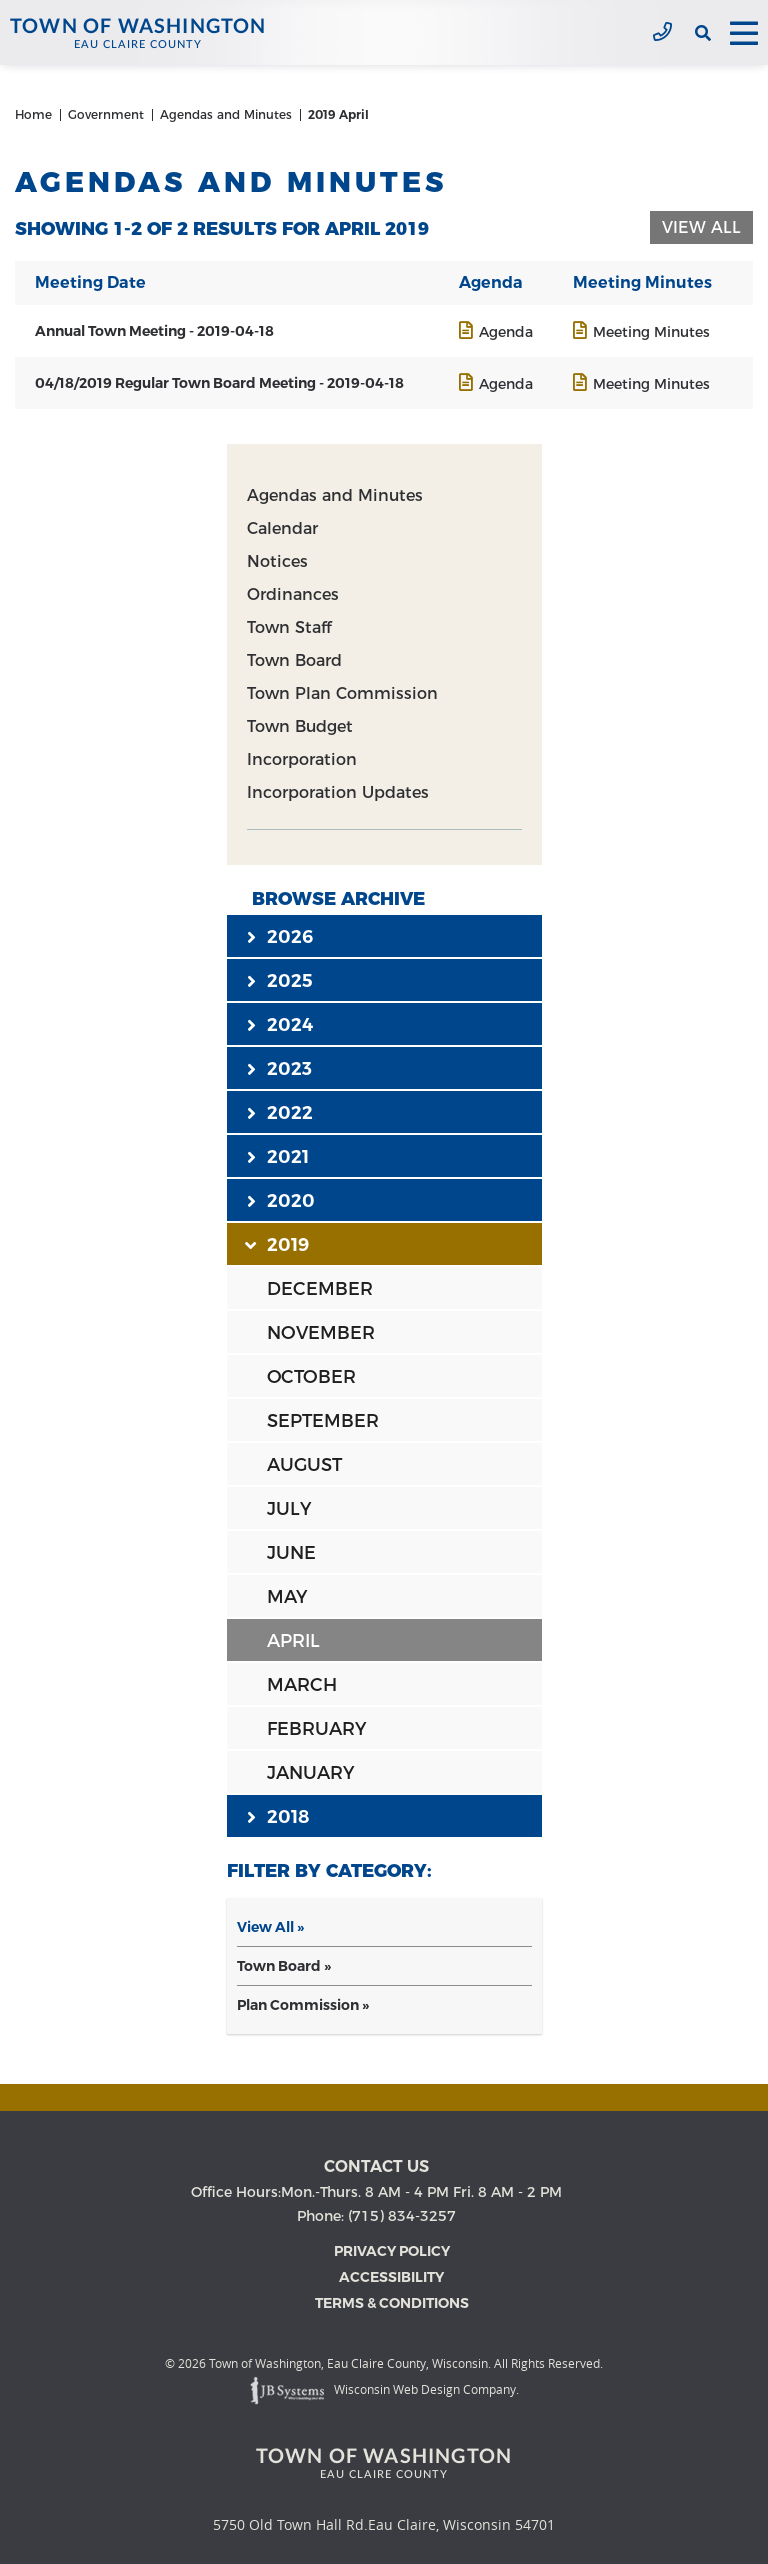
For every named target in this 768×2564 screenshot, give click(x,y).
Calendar (282, 528)
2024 (280, 1024)
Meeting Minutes (651, 332)
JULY (289, 1509)
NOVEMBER (321, 1333)
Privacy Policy (392, 2251)
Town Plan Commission (342, 693)
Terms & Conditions (392, 2303)
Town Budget (300, 726)
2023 (279, 1068)
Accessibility (391, 2277)
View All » (270, 1927)
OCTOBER (311, 1377)
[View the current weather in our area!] (678, 33)
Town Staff (289, 627)
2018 (278, 1816)
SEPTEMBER (323, 1421)
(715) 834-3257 (662, 33)
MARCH (302, 1685)
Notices (277, 561)
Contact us (376, 2166)
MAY (287, 1597)
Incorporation (302, 759)
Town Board (294, 660)
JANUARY (310, 1773)
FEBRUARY (316, 1729)
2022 (280, 1112)
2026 (280, 936)
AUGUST (304, 1465)
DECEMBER (320, 1289)
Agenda (506, 332)
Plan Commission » (303, 2005)
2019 (278, 1244)
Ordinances (293, 594)
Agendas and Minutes (335, 495)
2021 (278, 1156)
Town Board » (284, 1966)
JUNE (291, 1553)
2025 (280, 980)
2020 (281, 1200)
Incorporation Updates (338, 792)
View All (701, 227)
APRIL (293, 1641)
